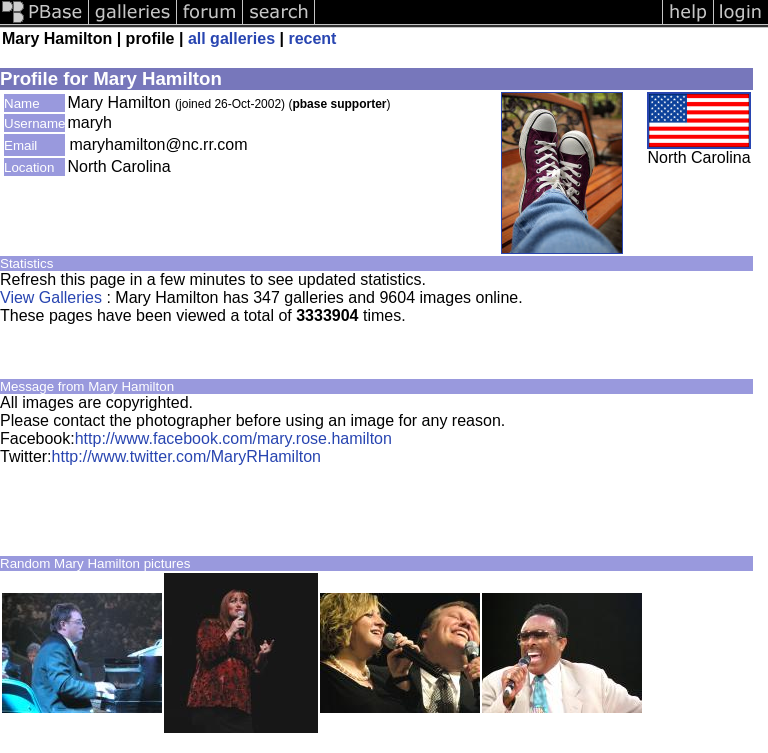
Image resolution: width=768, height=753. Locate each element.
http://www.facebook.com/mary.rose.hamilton (233, 438)
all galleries (231, 38)
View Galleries (51, 297)
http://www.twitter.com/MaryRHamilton (186, 456)
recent (312, 38)
